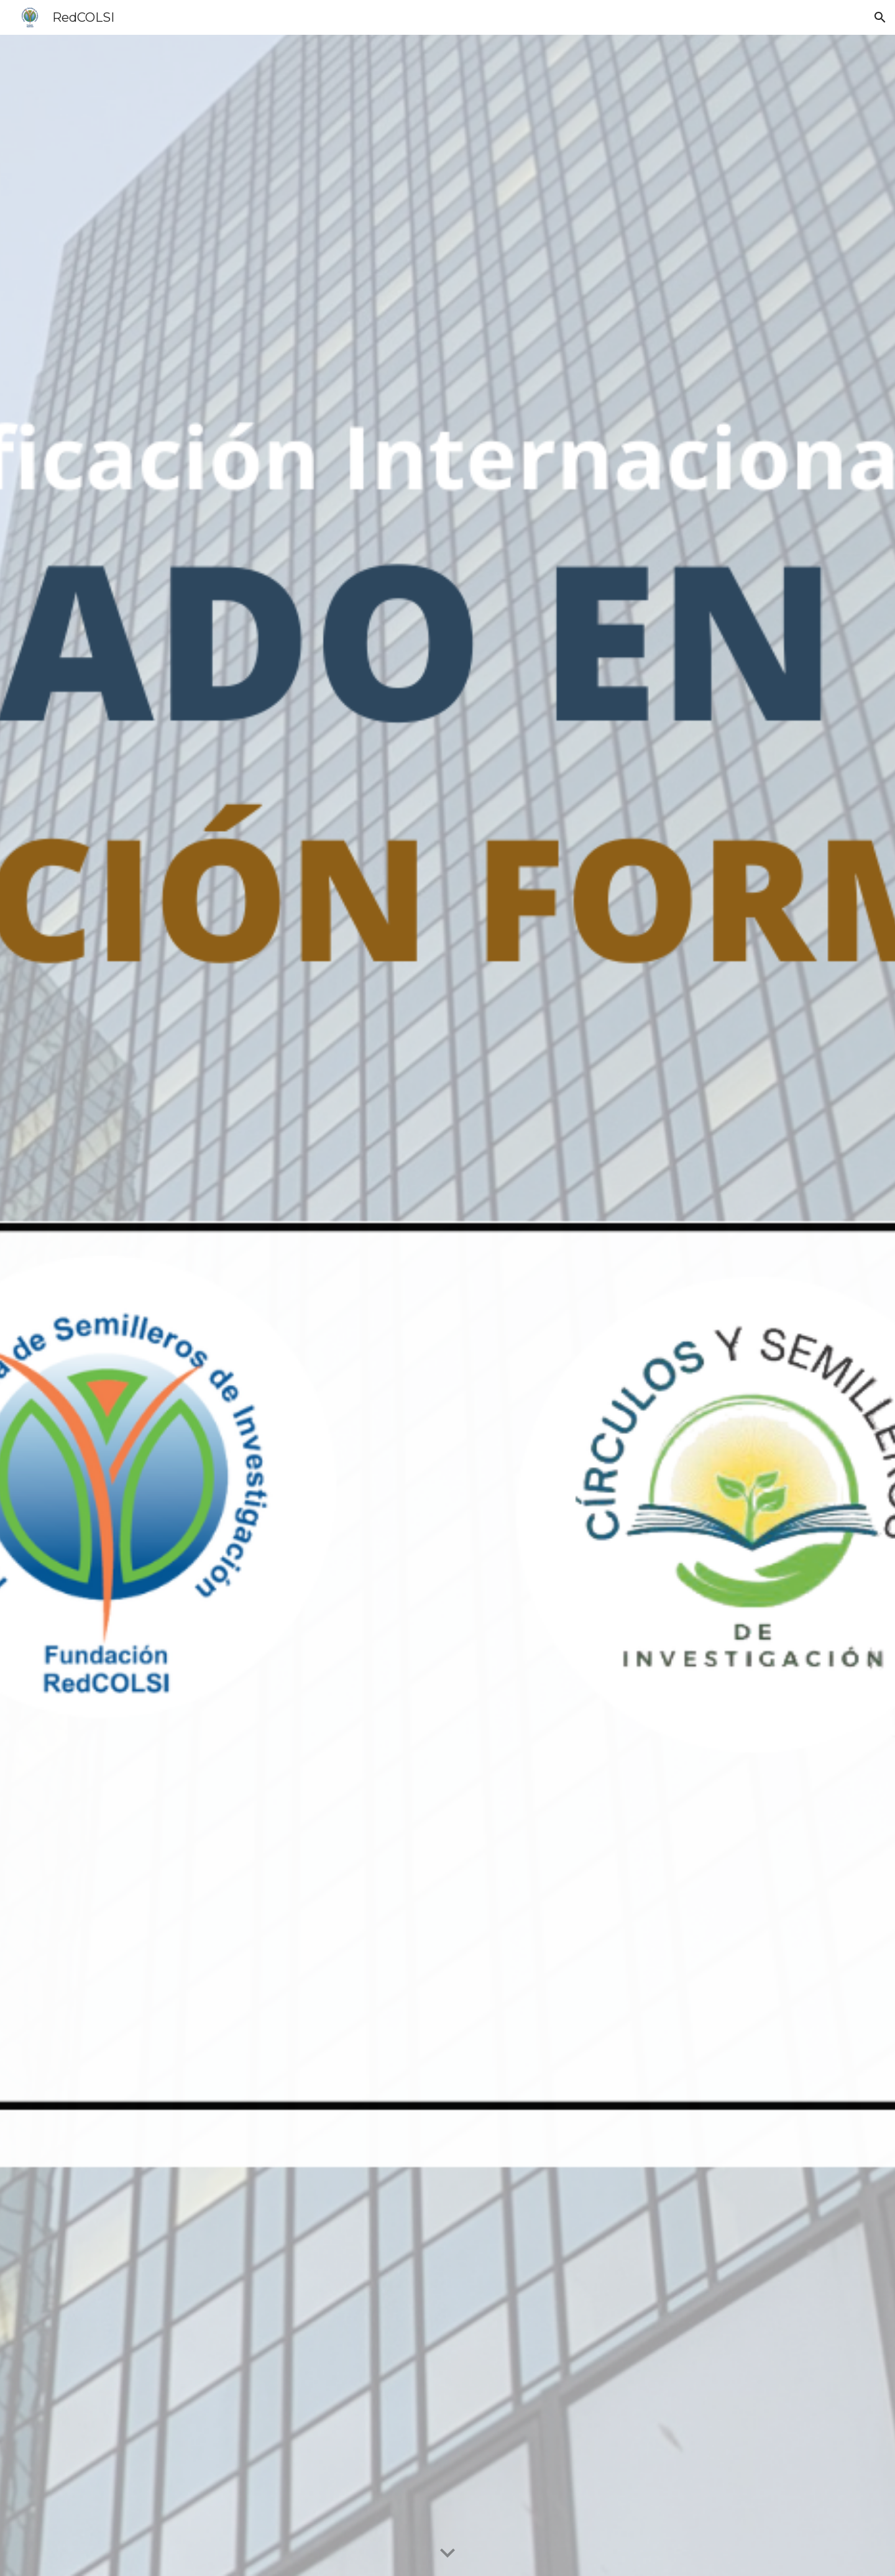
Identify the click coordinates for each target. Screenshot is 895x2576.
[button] (880, 17)
